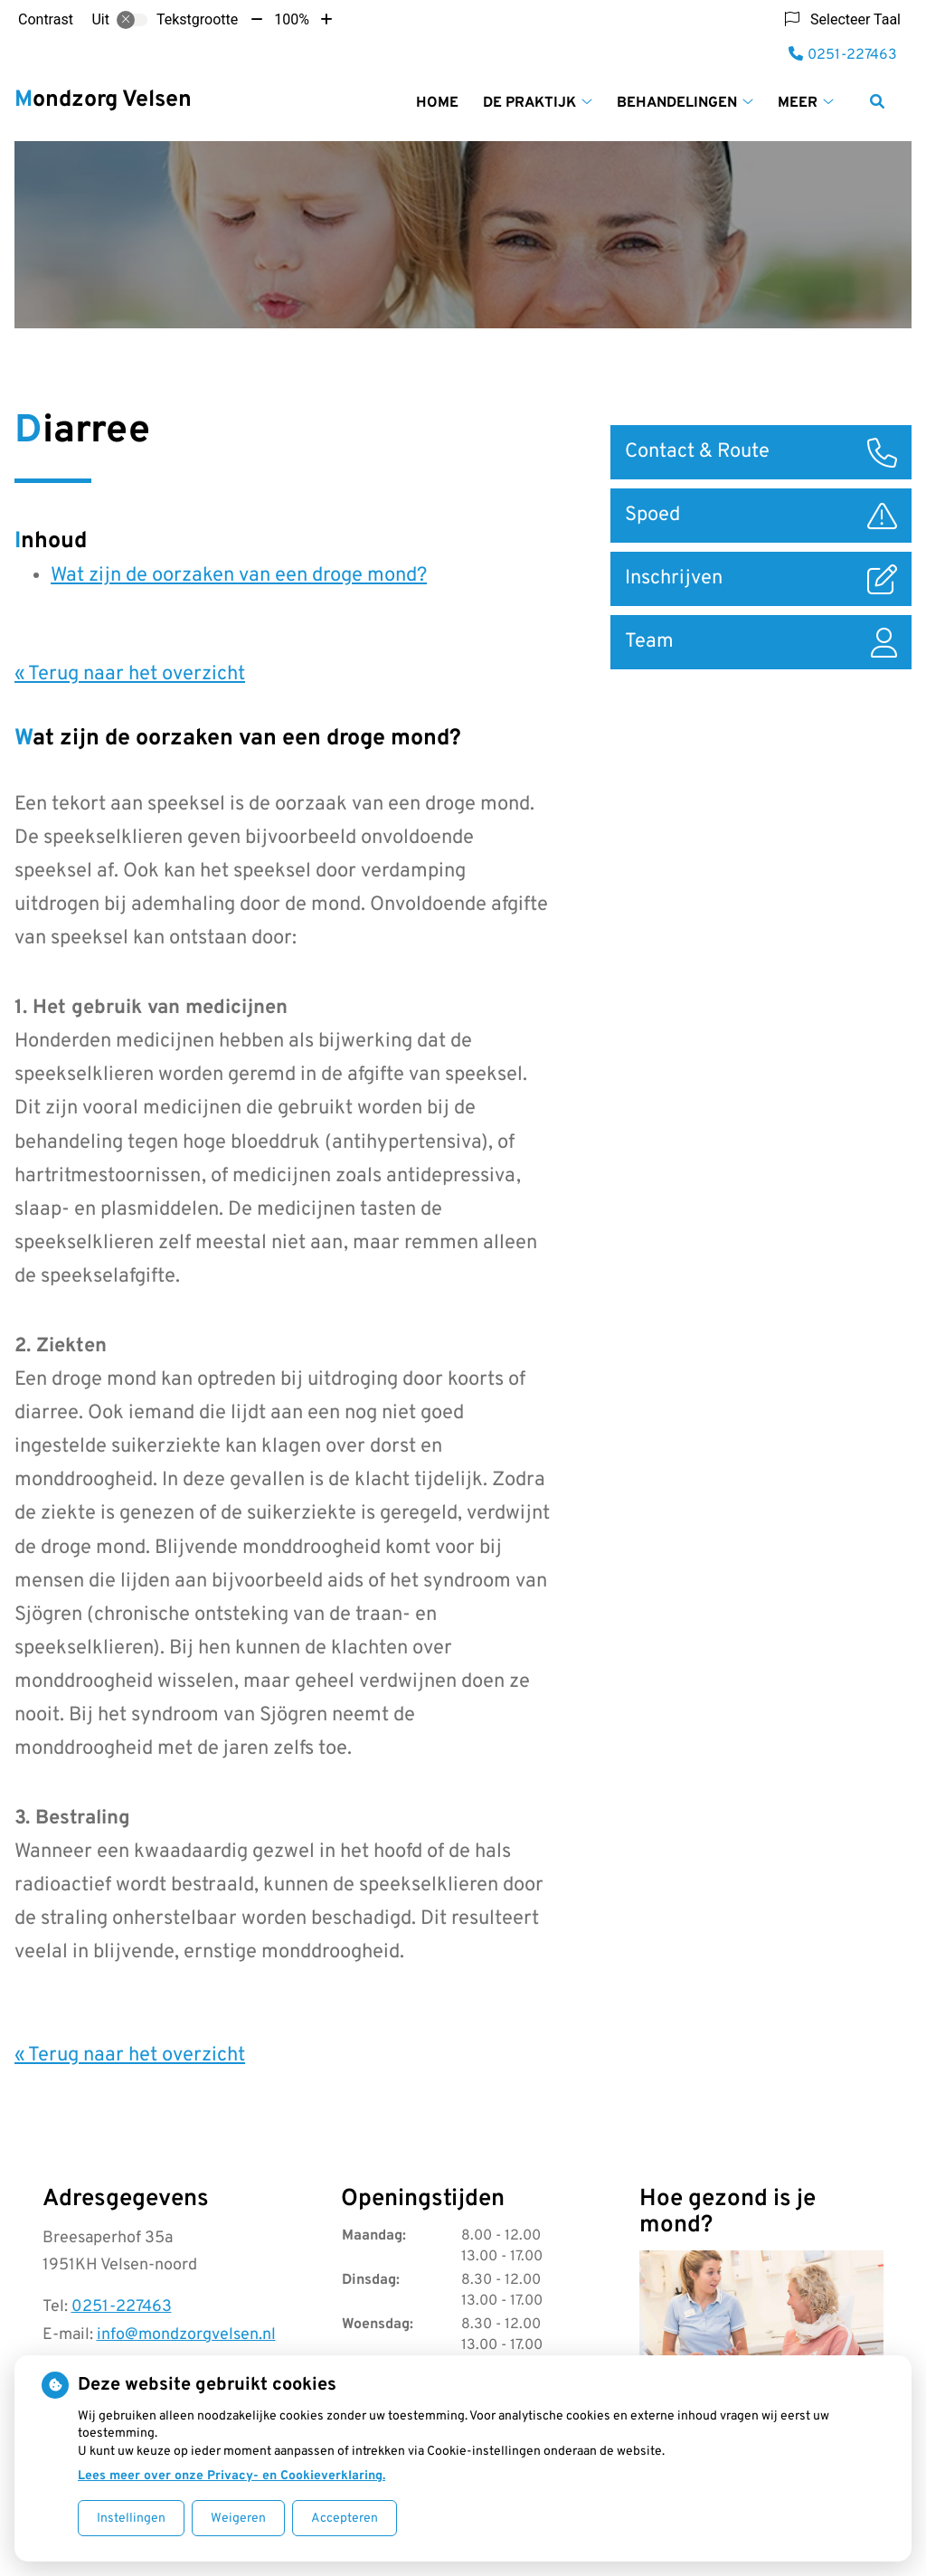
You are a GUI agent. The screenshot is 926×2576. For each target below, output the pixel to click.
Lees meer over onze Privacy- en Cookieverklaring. (231, 2476)
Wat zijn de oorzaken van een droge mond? (239, 576)
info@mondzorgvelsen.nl (186, 2335)
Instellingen (131, 2518)
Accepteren (344, 2518)
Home (437, 103)
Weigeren (238, 2518)
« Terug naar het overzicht (129, 674)
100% (291, 19)
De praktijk (529, 103)
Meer (797, 103)
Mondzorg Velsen (103, 100)
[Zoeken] (877, 101)
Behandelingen (677, 103)
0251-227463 (121, 2307)
